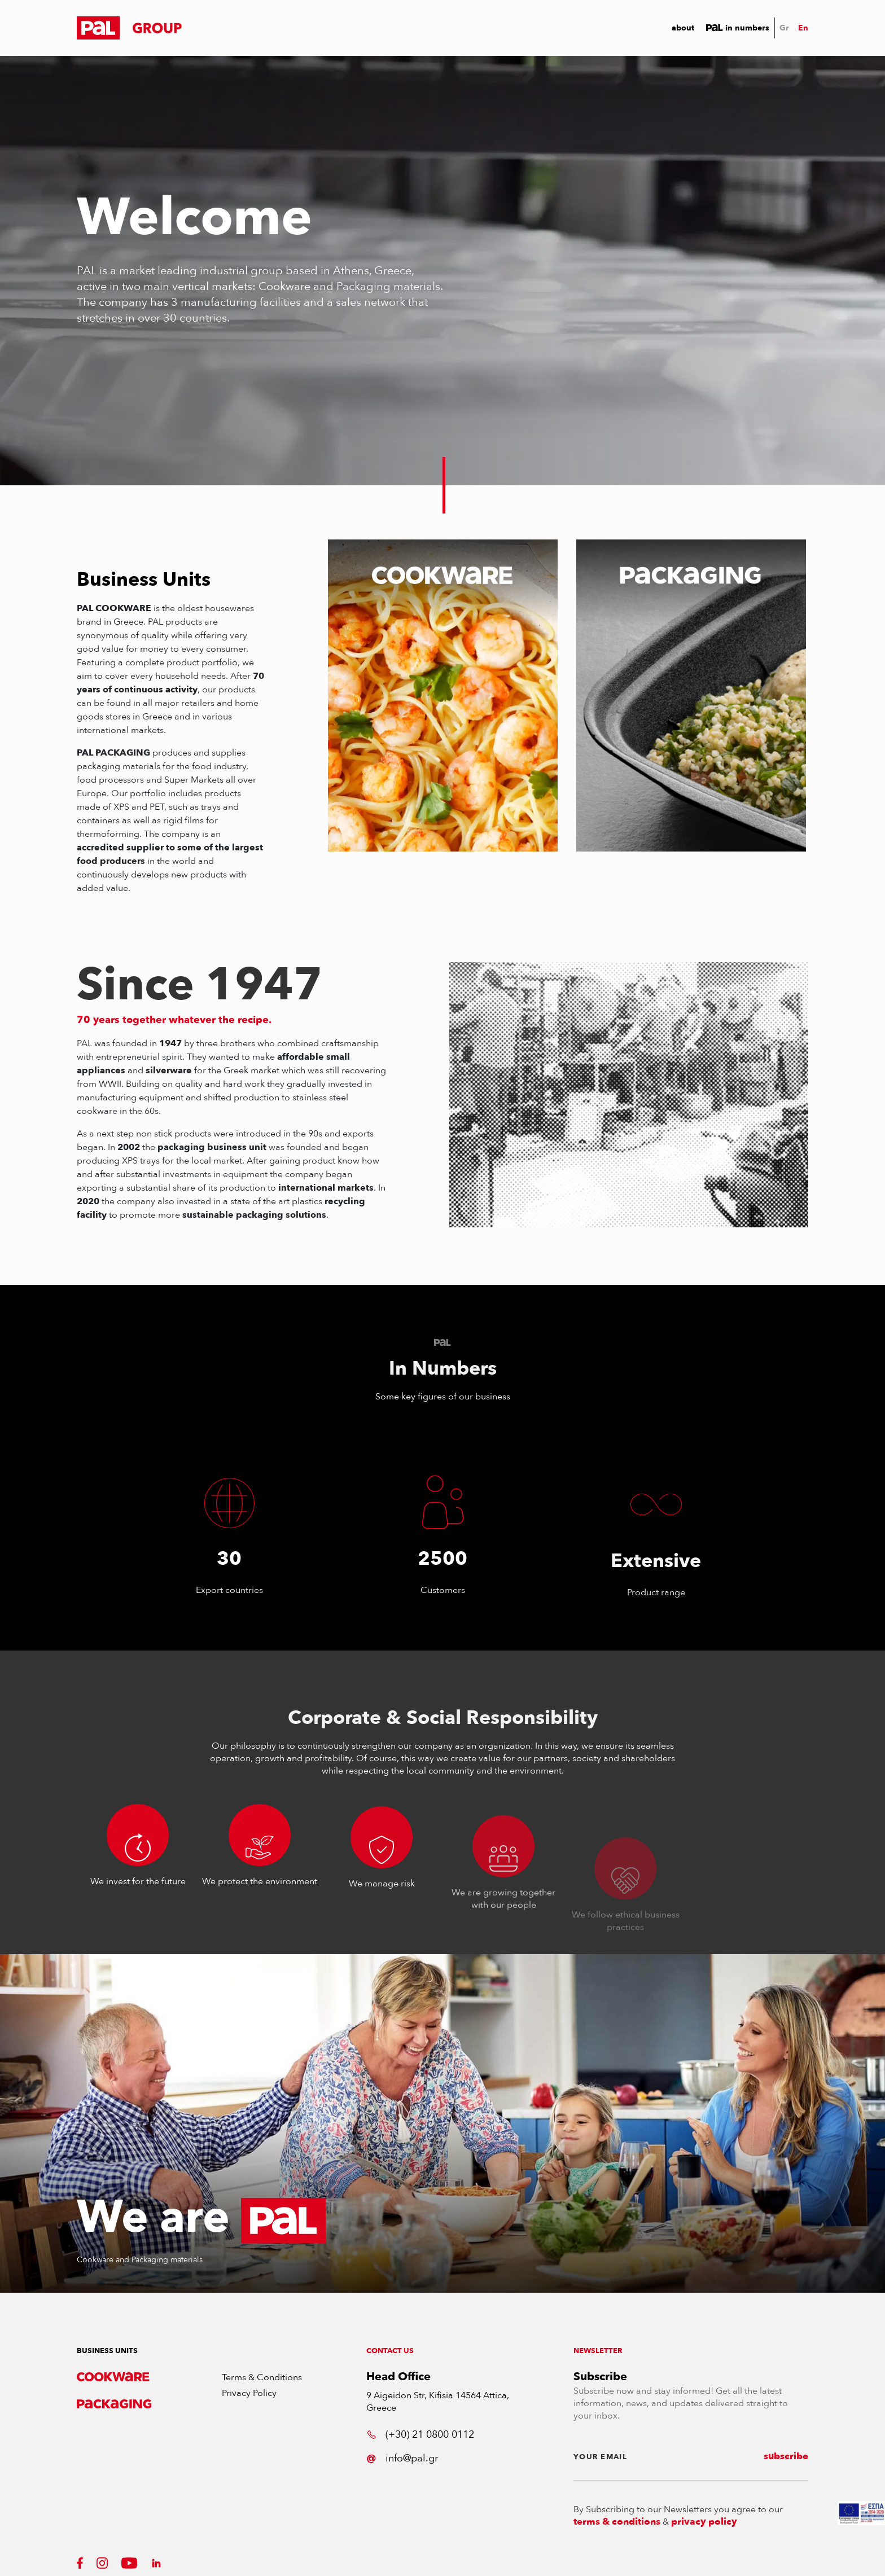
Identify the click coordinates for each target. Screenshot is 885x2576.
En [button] (803, 28)
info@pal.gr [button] (402, 2458)
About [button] (683, 28)
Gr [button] (784, 28)
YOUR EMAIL (600, 2457)
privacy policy (704, 2522)
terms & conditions (616, 2522)
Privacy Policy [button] (249, 2393)
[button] (129, 28)
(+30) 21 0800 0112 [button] (420, 2435)
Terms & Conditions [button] (262, 2377)
